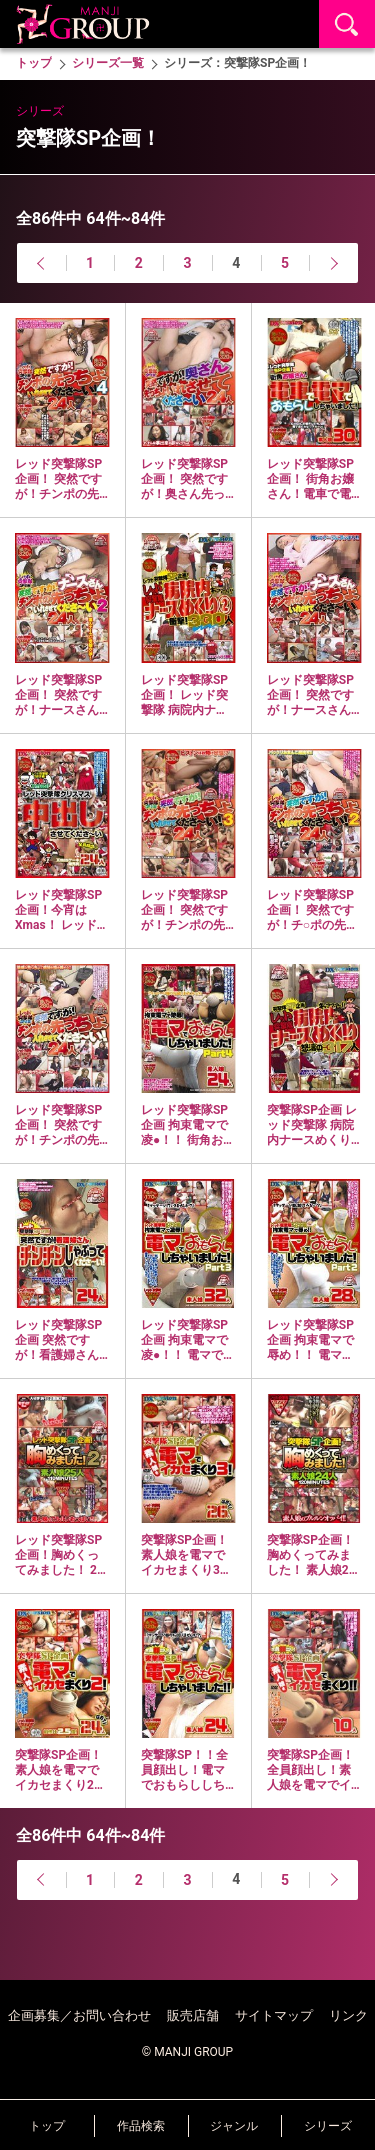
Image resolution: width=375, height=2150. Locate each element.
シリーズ (328, 2126)
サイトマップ (274, 2015)
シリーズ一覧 (108, 63)
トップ (47, 2126)
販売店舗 (193, 2015)
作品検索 (141, 2126)
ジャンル (234, 2126)
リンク (348, 2015)
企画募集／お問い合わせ (79, 2015)
